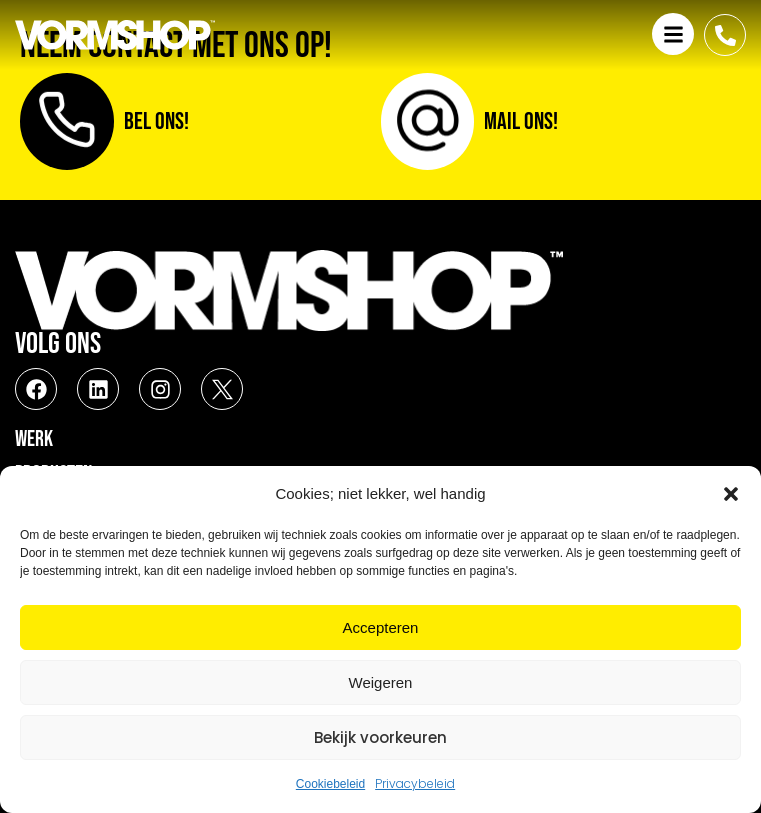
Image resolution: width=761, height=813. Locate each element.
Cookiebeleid (330, 784)
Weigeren (381, 682)
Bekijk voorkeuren (380, 737)
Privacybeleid (415, 783)
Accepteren (381, 627)
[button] (731, 494)
